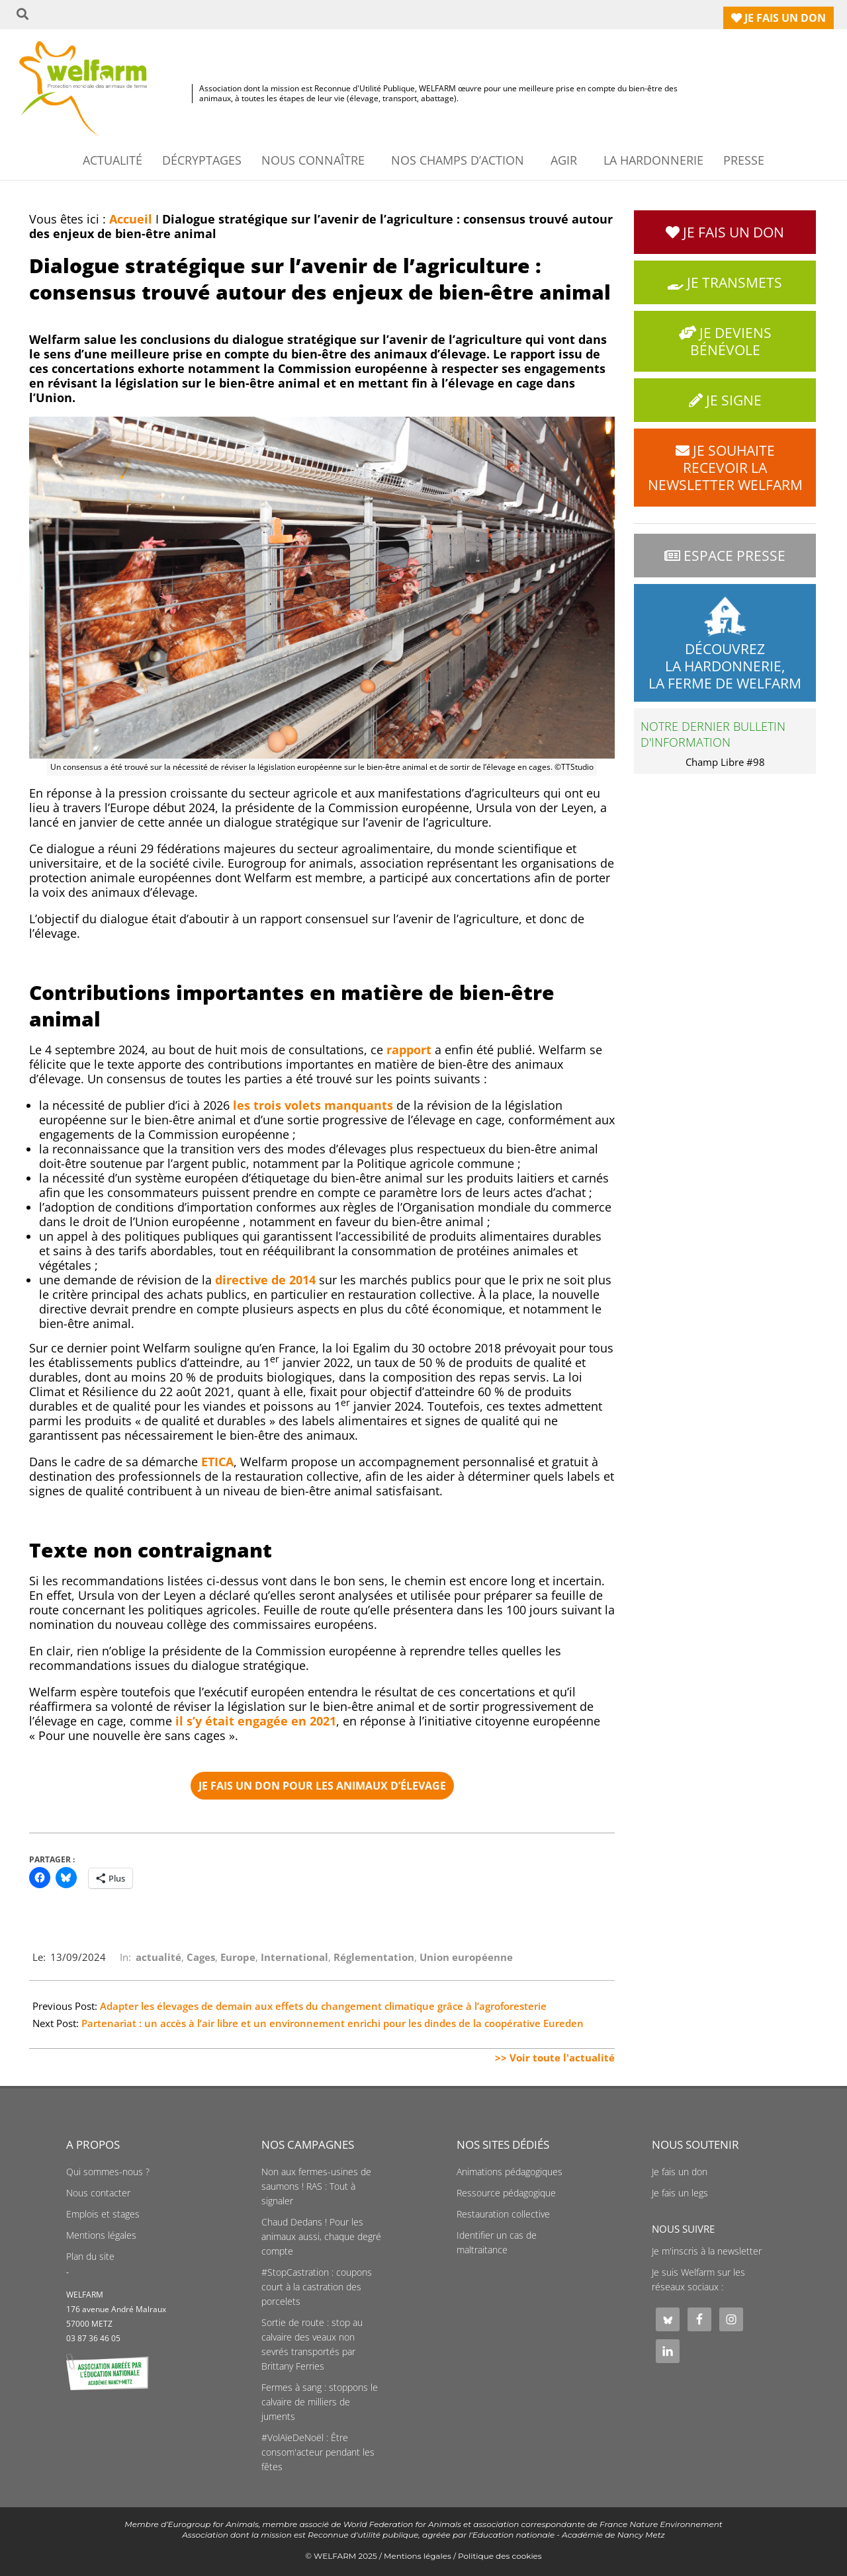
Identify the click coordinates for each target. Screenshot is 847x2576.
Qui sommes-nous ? (108, 2172)
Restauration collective (503, 2214)
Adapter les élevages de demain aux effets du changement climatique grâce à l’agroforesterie (323, 2006)
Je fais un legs (680, 2193)
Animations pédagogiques (509, 2172)
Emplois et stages (103, 2214)
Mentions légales (101, 2235)
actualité (158, 1957)
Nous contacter (98, 2193)
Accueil (130, 219)
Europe (237, 1957)
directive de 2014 (265, 1280)
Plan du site (90, 2257)
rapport (408, 1050)
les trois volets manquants (313, 1105)
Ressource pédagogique (506, 2193)
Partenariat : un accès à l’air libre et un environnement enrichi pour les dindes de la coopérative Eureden (332, 2023)
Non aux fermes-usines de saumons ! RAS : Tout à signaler (316, 2186)
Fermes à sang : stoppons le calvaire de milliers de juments (319, 2402)
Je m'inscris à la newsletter (707, 2251)
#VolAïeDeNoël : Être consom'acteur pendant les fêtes (318, 2452)
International (294, 1957)
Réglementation (374, 1957)
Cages (201, 1957)
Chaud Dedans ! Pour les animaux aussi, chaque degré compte (321, 2236)
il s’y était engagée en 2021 (255, 1721)
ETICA (217, 1462)
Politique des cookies (500, 2556)
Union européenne (466, 1957)
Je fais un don (679, 2172)
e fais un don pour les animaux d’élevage (322, 1785)
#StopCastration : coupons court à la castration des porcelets (316, 2286)
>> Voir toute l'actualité (555, 2057)
